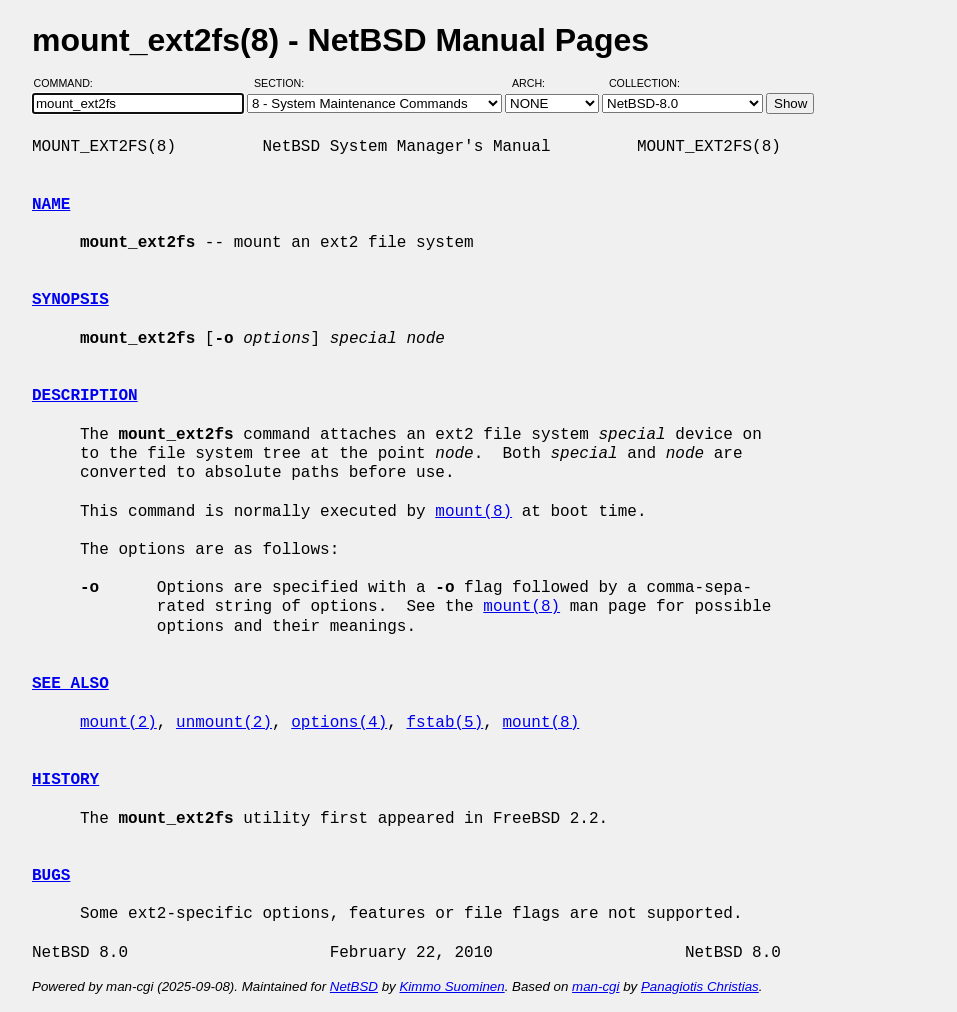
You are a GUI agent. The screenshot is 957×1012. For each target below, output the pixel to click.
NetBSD (354, 986)
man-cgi (595, 986)
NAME (51, 205)
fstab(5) (444, 723)
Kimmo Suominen (451, 986)
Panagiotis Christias (700, 986)
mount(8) (473, 512)
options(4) (339, 723)
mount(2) (118, 723)
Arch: (537, 83)
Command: (69, 83)
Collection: (644, 83)
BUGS (51, 876)
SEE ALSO (70, 684)
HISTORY (65, 780)
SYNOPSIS (70, 300)
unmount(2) (224, 723)
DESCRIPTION (85, 396)
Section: (283, 83)
